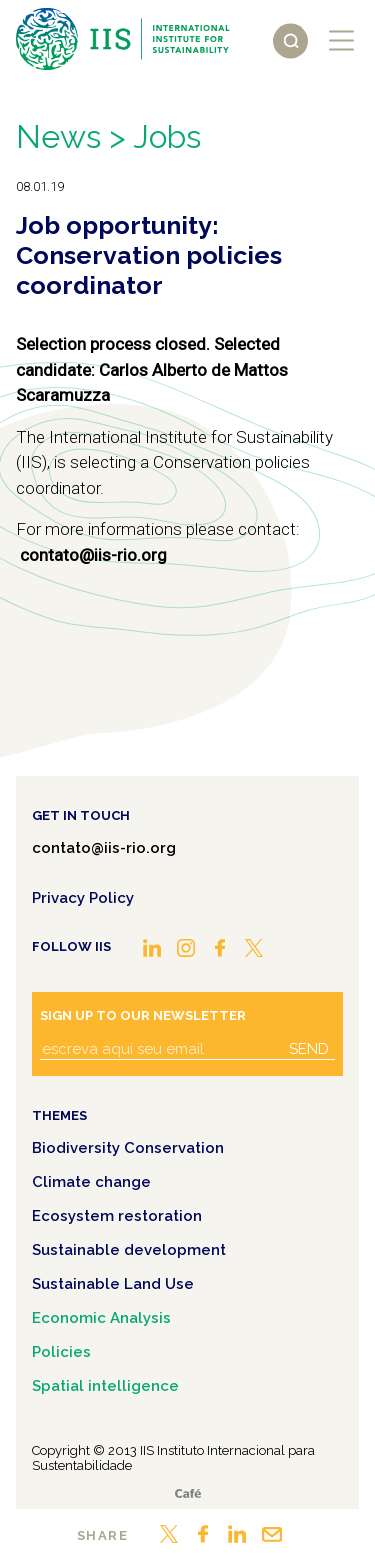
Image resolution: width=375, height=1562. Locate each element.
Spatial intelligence (105, 1386)
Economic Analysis (101, 1318)
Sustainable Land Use (113, 1284)
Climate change (91, 1182)
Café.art (188, 1493)
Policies (61, 1352)
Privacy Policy (83, 898)
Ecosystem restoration (117, 1216)
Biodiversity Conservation (128, 1148)
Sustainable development (129, 1250)
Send (309, 1049)
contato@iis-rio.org (104, 848)
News (58, 136)
